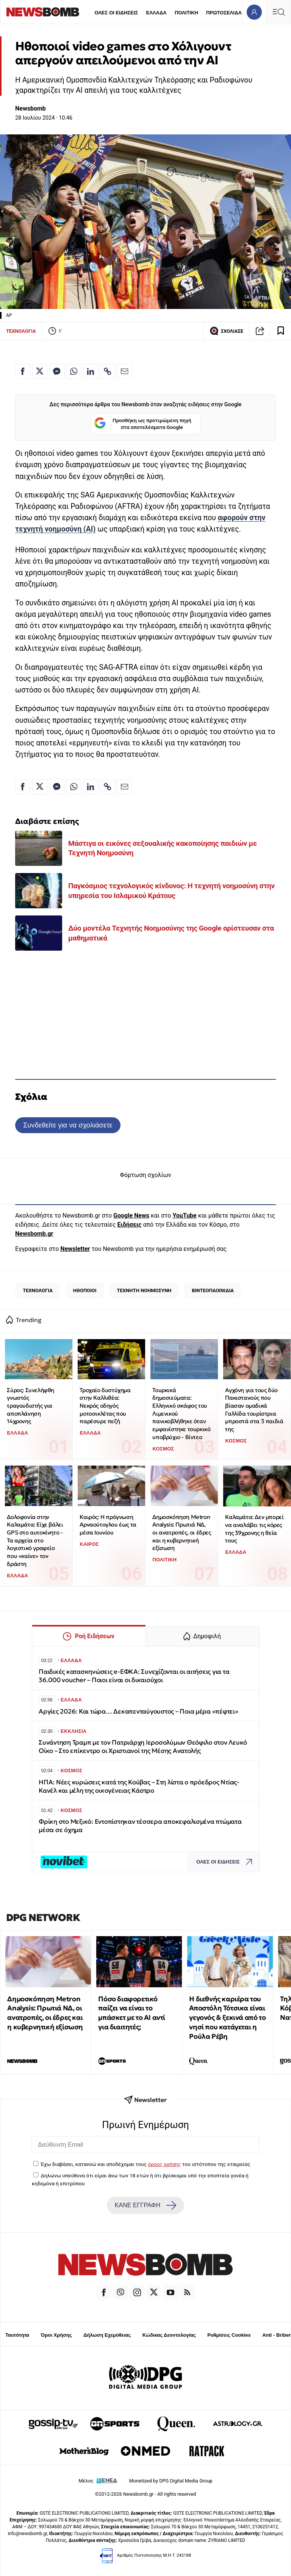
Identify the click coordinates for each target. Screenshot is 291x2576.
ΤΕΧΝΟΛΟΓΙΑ (21, 331)
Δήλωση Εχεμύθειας (107, 2335)
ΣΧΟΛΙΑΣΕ (226, 330)
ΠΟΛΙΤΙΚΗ (186, 13)
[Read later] (281, 331)
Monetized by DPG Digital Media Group (171, 2481)
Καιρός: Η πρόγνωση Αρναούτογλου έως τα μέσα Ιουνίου (108, 1524)
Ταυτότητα (17, 2335)
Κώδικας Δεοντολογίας (169, 2335)
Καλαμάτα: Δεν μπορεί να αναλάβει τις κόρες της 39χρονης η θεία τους (254, 1528)
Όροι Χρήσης (56, 2335)
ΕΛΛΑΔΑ (156, 13)
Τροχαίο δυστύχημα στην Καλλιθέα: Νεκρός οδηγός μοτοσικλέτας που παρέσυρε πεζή (105, 1405)
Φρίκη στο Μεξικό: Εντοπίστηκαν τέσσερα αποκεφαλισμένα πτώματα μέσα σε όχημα (140, 1826)
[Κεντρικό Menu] (278, 12)
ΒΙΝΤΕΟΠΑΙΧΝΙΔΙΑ (213, 1290)
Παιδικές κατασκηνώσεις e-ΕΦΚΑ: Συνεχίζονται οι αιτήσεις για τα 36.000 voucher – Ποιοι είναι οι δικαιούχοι (134, 1676)
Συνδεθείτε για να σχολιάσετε (67, 1125)
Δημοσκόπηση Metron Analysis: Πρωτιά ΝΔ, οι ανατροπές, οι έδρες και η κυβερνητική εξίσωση (181, 1532)
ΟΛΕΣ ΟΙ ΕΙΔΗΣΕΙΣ (116, 13)
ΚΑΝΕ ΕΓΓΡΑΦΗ (145, 2205)
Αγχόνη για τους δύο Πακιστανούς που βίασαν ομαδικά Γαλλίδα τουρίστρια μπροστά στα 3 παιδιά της (254, 1409)
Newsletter (75, 1248)
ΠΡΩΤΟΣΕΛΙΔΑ (224, 13)
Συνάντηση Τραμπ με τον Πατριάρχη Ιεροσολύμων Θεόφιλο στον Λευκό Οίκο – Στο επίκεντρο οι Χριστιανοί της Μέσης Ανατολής (143, 1747)
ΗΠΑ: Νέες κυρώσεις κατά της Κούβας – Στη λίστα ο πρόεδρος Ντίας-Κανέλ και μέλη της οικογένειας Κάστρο (139, 1786)
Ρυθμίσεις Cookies (228, 2335)
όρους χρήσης (164, 2164)
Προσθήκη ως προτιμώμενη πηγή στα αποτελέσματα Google (142, 424)
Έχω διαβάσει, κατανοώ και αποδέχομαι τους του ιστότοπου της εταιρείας (145, 2164)
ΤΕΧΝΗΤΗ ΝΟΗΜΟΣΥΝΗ (144, 1290)
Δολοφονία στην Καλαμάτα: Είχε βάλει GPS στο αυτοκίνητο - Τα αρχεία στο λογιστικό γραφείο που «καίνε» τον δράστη (35, 1540)
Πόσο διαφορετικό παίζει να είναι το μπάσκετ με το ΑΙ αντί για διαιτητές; (131, 2012)
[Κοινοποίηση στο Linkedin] (90, 371)
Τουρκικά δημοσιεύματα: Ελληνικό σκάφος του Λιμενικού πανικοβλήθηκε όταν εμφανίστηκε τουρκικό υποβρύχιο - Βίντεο (181, 1413)
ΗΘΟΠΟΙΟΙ (85, 1290)
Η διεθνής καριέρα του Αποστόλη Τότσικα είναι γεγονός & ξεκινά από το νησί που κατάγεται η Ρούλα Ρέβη (227, 2017)
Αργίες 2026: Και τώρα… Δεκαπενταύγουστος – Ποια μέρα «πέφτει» (138, 1711)
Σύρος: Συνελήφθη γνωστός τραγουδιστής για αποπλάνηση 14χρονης (30, 1405)
